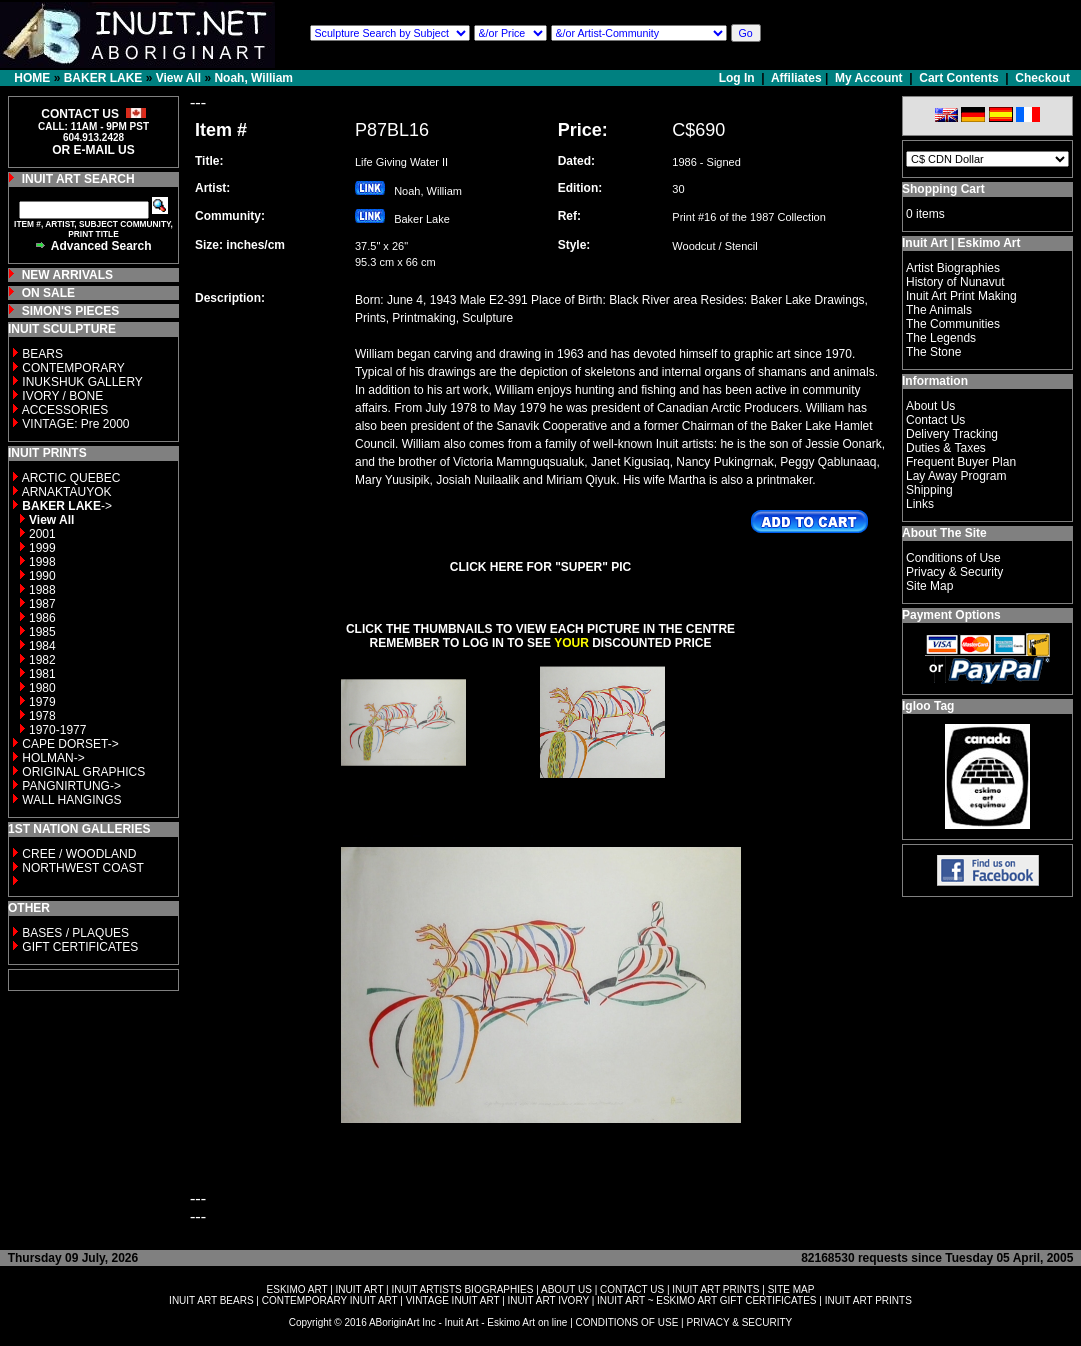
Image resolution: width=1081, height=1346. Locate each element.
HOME (32, 78)
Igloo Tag (928, 706)
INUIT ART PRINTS (715, 1289)
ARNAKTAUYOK (67, 492)
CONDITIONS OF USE (627, 1322)
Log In (738, 78)
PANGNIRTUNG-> (71, 786)
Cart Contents (958, 78)
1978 (42, 716)
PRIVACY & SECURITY (739, 1322)
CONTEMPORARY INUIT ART (330, 1300)
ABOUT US (566, 1289)
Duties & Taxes (946, 448)
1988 (42, 590)
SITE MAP (791, 1289)
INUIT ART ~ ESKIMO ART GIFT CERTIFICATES (706, 1300)
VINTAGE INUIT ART (453, 1300)
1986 (42, 618)
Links (920, 504)
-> (67, 506)
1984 (42, 646)
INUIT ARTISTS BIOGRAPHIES (462, 1289)
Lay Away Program (956, 476)
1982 (42, 660)
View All (178, 78)
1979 (42, 702)
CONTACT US (632, 1289)
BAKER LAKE (103, 78)
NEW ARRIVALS (67, 275)
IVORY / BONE (62, 396)
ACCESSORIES (65, 410)
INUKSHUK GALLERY (82, 382)
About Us (930, 406)
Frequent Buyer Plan (961, 462)
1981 (42, 674)
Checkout (1042, 78)
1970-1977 (57, 730)
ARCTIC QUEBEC (71, 478)
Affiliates (796, 78)
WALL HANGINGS (71, 800)
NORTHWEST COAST (81, 868)
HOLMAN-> (53, 758)
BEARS (42, 354)
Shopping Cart (943, 189)
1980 (42, 688)
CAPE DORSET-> (70, 744)
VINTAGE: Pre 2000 (75, 424)
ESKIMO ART (297, 1289)
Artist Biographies (953, 268)
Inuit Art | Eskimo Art (961, 243)
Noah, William (253, 78)
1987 (42, 604)
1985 (42, 632)
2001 (42, 534)
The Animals (939, 310)
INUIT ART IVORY (548, 1300)
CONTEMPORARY (73, 368)
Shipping (929, 490)
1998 (42, 562)
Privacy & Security (954, 572)
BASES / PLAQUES (75, 933)
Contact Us (935, 420)
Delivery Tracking (952, 434)
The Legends (941, 338)
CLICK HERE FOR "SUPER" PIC (540, 567)
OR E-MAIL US (93, 150)
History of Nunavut (955, 282)
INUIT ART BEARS (211, 1300)
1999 (42, 548)
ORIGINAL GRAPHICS (83, 772)
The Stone (933, 352)
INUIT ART (360, 1289)
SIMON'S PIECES (71, 311)
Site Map (929, 586)
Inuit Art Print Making (961, 296)
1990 (42, 576)
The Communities (953, 324)
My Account (869, 78)
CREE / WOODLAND (77, 854)
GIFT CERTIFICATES (80, 947)
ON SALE (48, 293)
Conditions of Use (953, 558)
